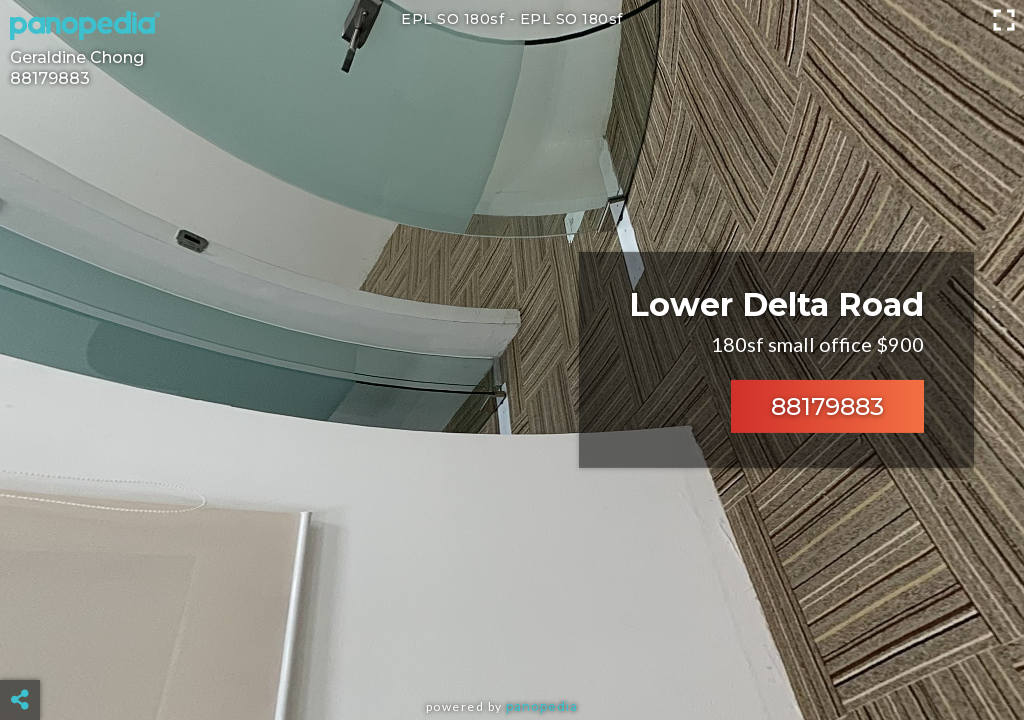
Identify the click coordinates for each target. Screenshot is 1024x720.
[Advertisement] (512, 650)
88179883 (827, 406)
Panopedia (542, 706)
